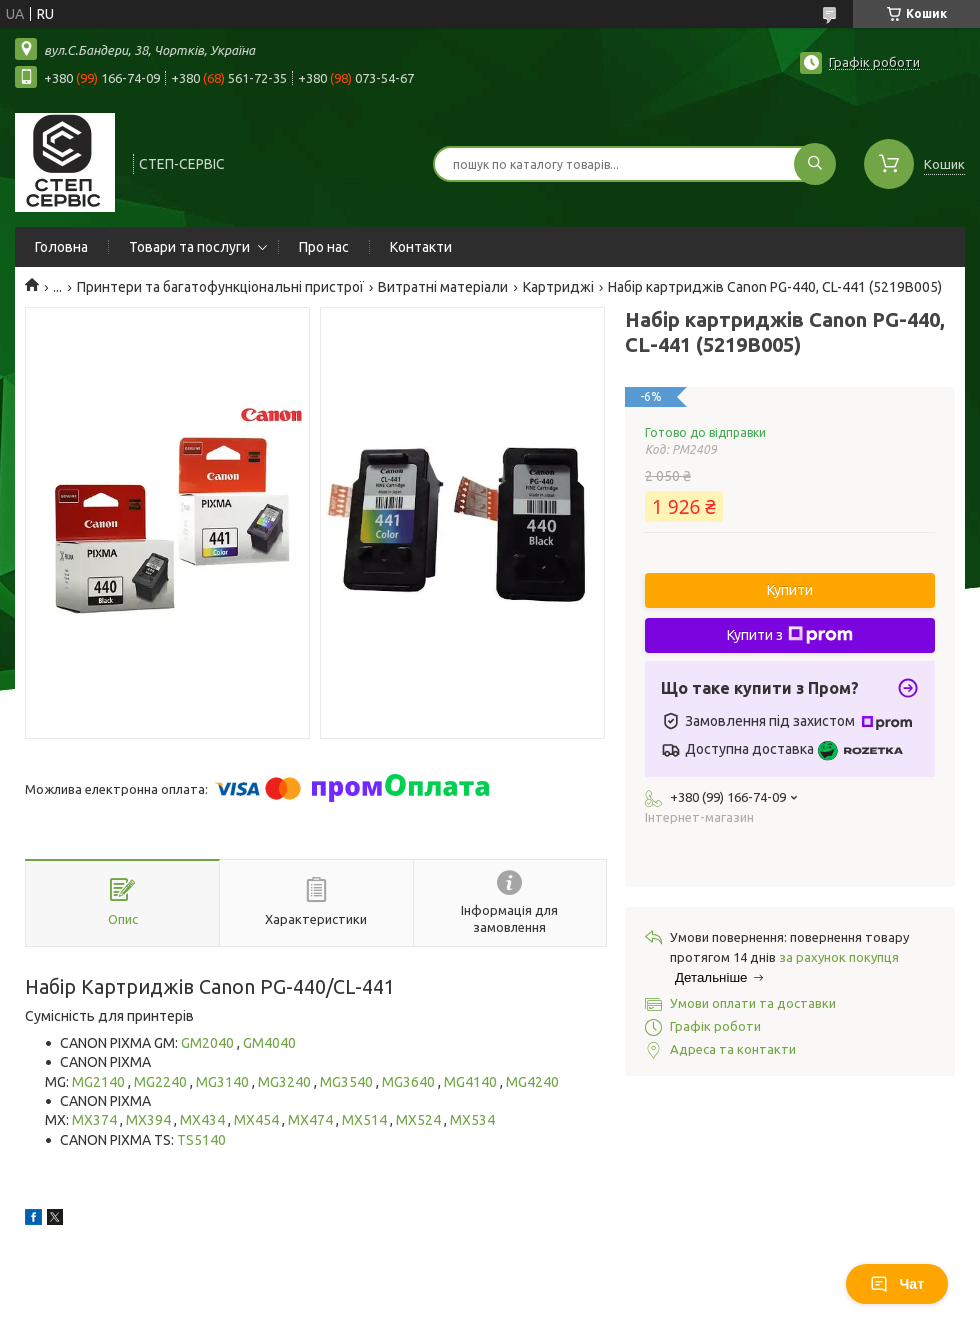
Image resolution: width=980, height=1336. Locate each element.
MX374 (96, 1120)
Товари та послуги (189, 247)
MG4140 (472, 1082)
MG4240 (532, 1082)
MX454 (258, 1120)
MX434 (204, 1120)
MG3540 (348, 1082)
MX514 (366, 1120)
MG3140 (224, 1082)
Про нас (324, 247)
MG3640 (410, 1082)
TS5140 (201, 1140)
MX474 (312, 1120)
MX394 (150, 1120)
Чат (897, 1284)
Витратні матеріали (443, 287)
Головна (61, 247)
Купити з (790, 635)
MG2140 (100, 1082)
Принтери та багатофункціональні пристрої (220, 287)
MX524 (420, 1120)
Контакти (421, 247)
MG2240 (162, 1082)
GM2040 (209, 1043)
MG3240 (286, 1082)
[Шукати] (815, 164)
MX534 (472, 1120)
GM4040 (269, 1043)
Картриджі (558, 287)
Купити (790, 590)
